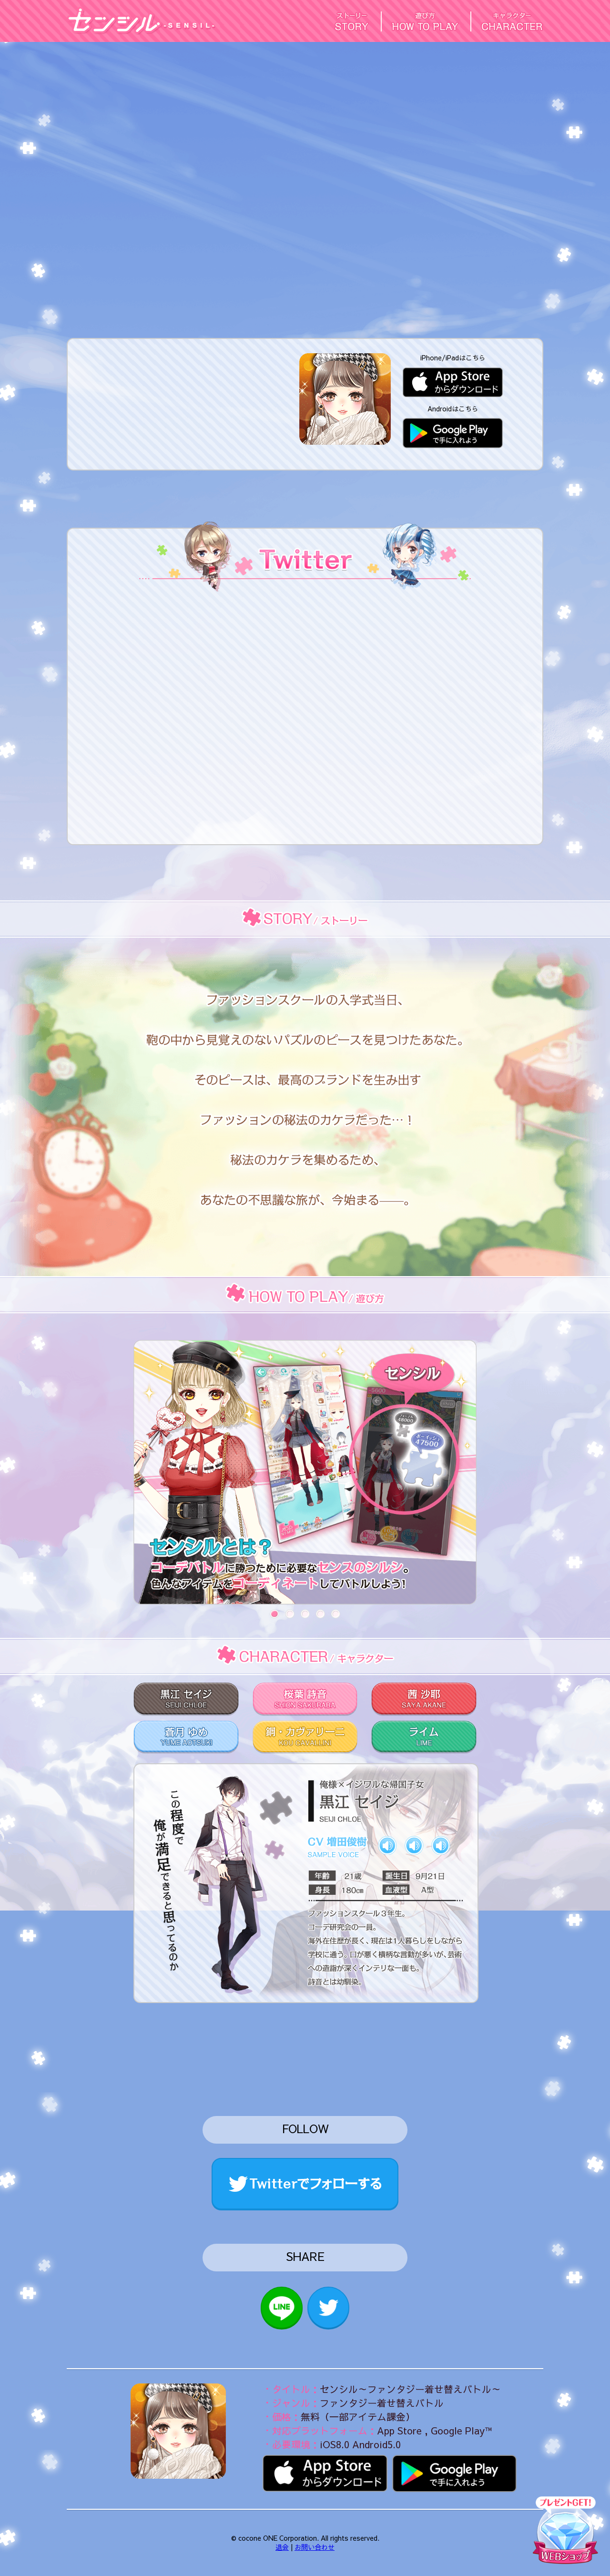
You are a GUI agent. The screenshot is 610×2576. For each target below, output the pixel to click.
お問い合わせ (315, 2547)
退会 (282, 2547)
